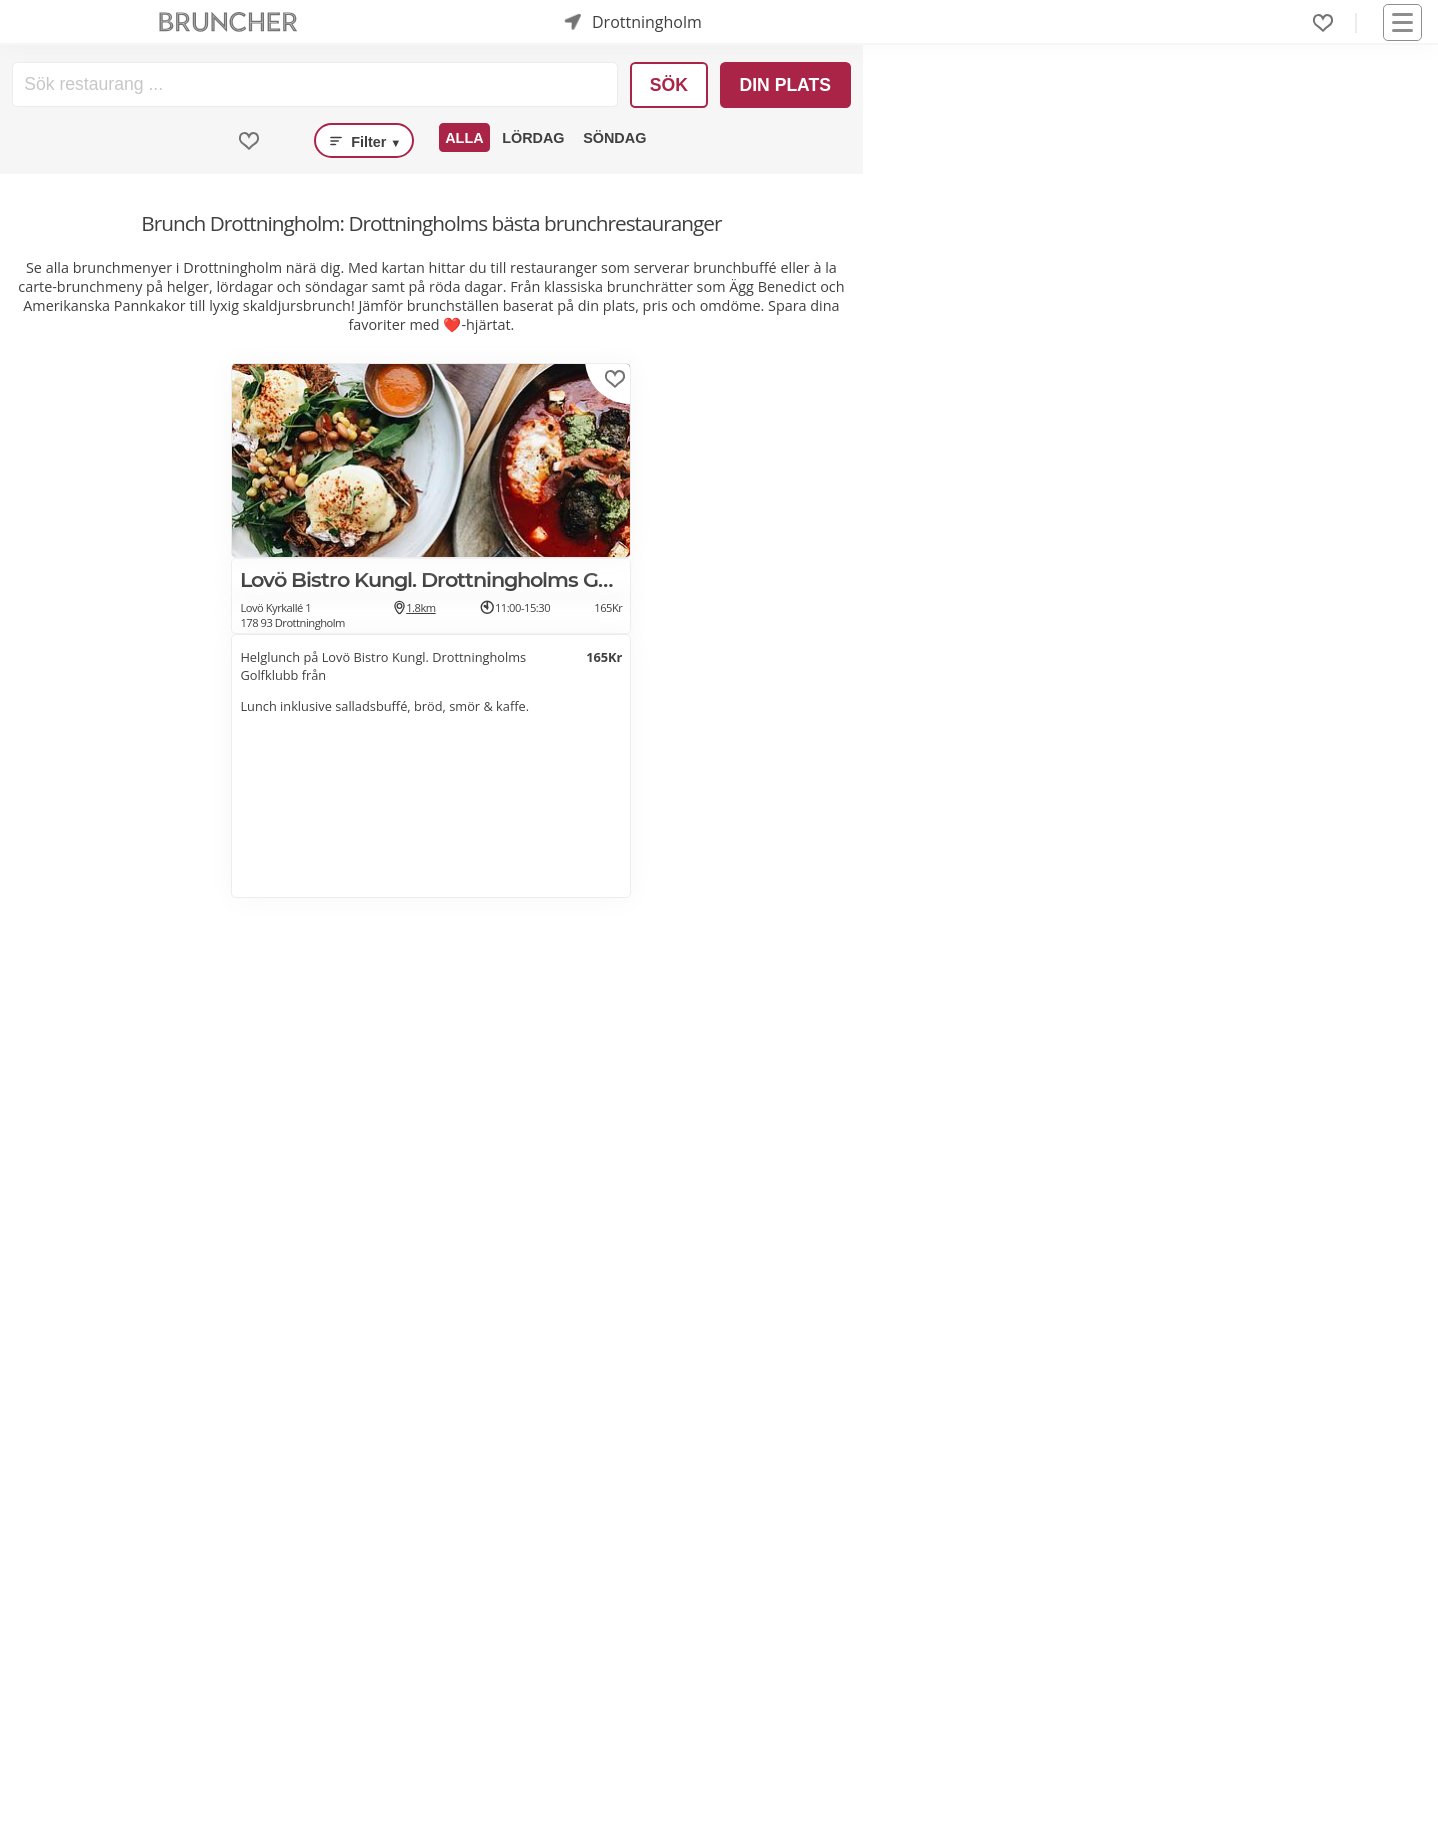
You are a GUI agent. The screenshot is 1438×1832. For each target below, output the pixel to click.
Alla (464, 138)
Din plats (785, 85)
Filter (364, 141)
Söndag (614, 138)
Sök (669, 85)
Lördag (533, 138)
